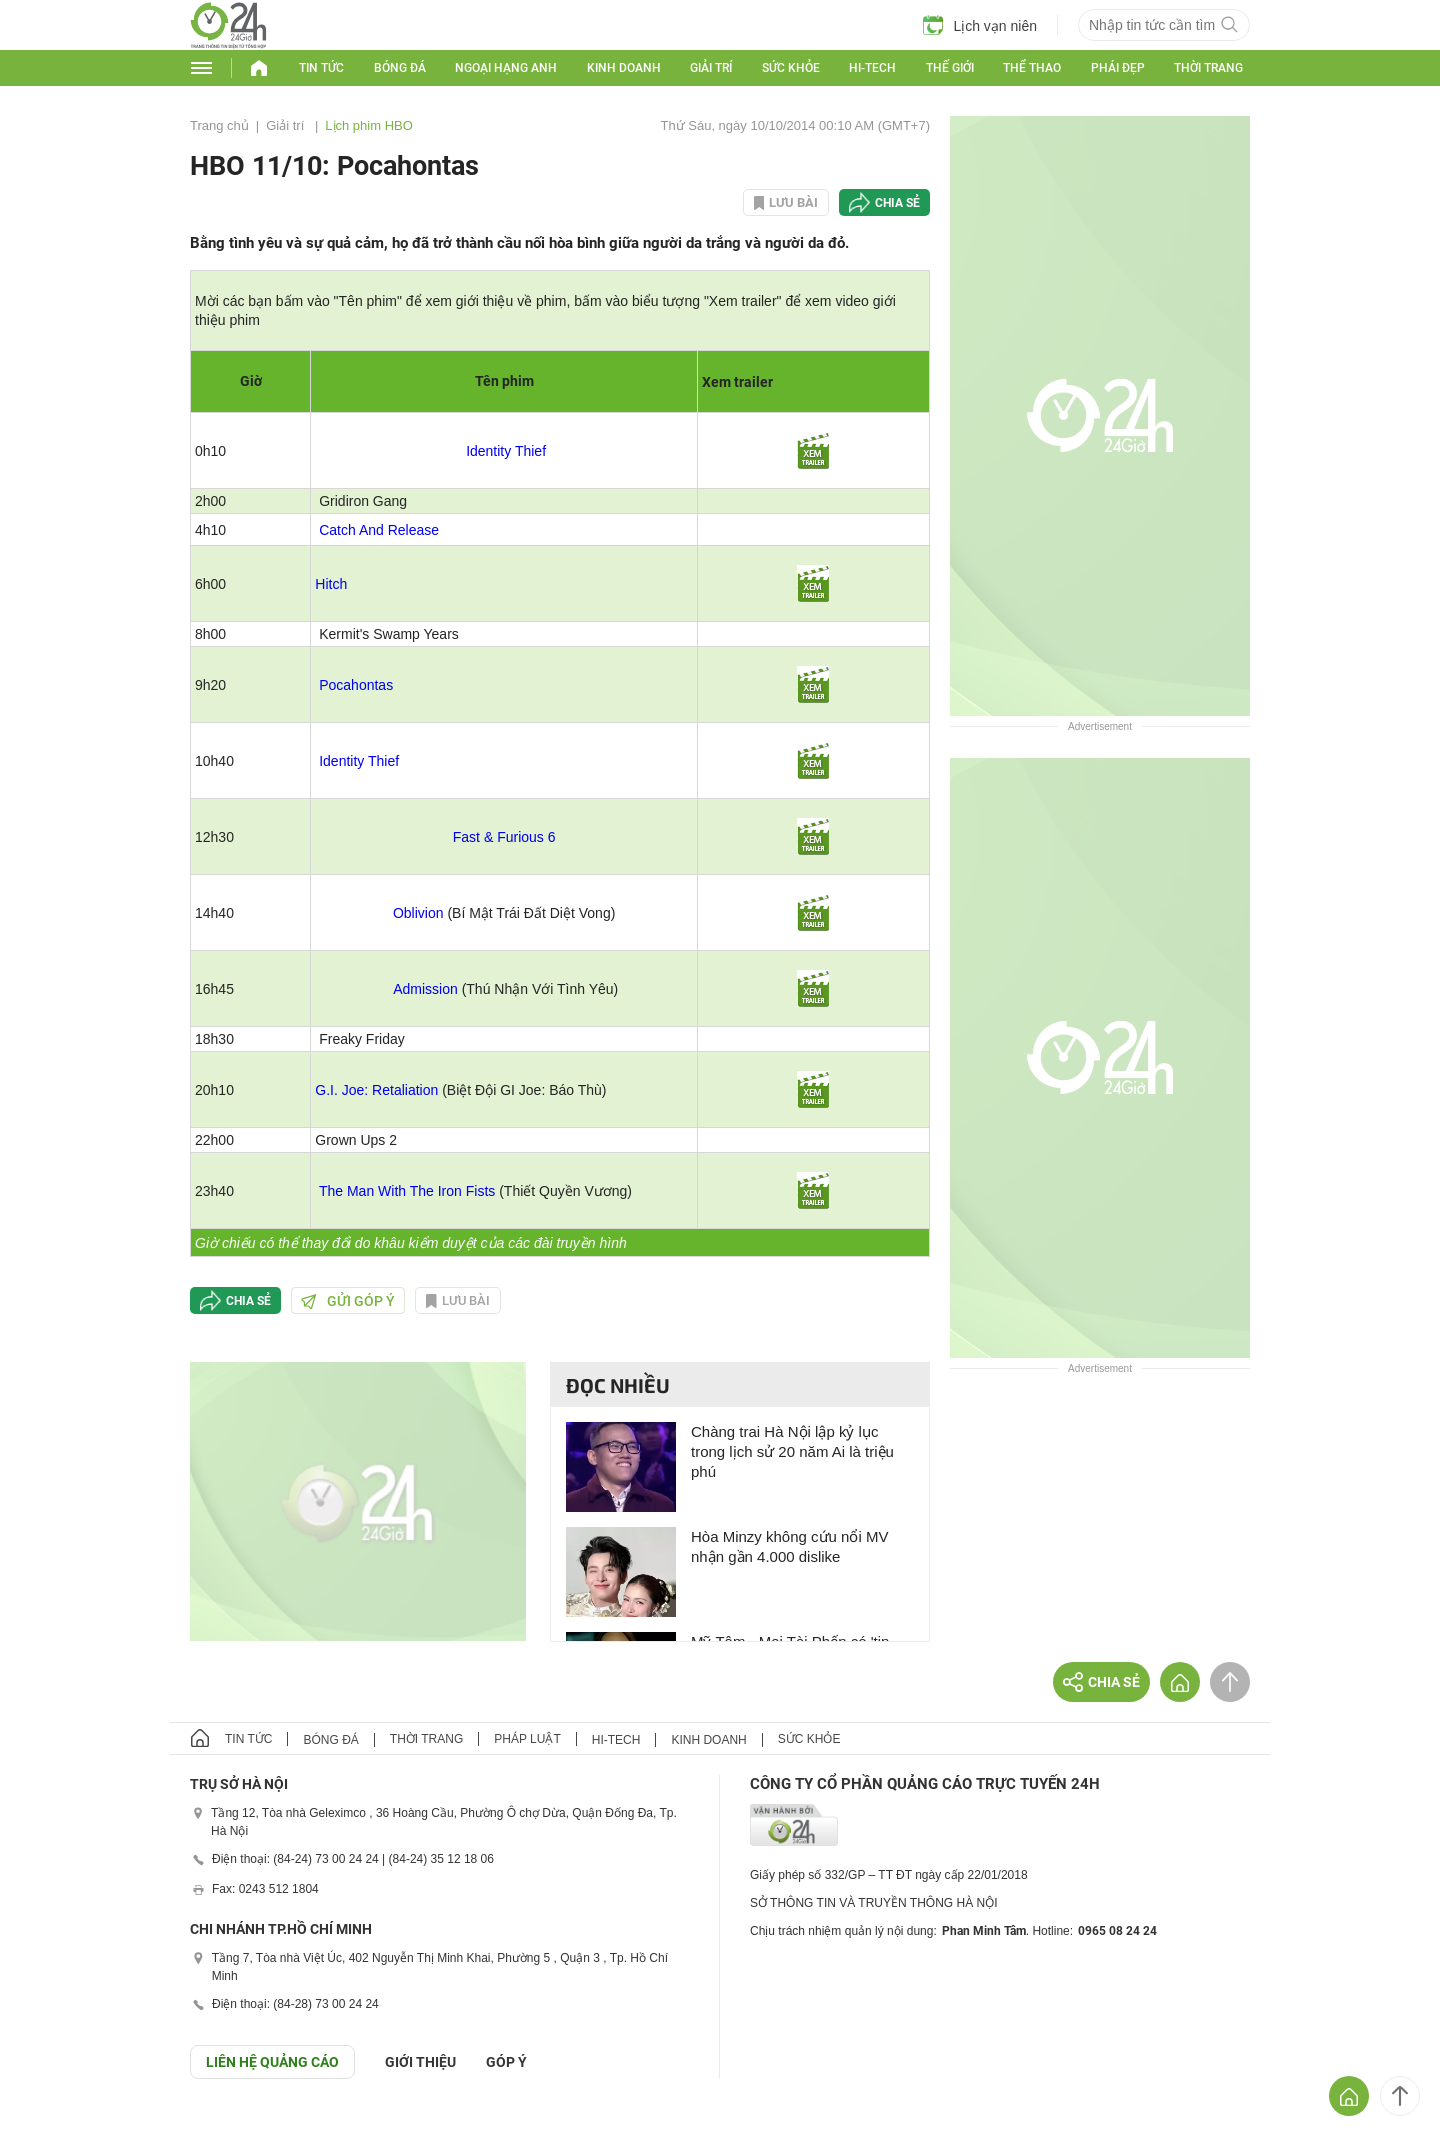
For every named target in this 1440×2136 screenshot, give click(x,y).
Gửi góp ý (348, 1301)
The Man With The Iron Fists (407, 1191)
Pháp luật (527, 1739)
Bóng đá (400, 68)
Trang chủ (219, 125)
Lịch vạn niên (980, 25)
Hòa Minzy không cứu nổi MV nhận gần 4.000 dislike (789, 1546)
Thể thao (1032, 68)
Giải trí (711, 68)
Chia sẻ (897, 203)
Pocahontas (356, 685)
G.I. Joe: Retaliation (376, 1090)
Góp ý (506, 2062)
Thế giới (950, 68)
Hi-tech (872, 68)
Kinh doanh (624, 68)
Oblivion (418, 913)
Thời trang (1208, 68)
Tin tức (321, 68)
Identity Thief (506, 451)
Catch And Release (379, 530)
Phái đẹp (1118, 68)
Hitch (331, 584)
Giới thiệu (420, 2062)
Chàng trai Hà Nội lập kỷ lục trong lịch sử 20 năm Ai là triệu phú (792, 1451)
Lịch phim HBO (369, 125)
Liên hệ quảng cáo (272, 2062)
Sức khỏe (791, 68)
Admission (425, 989)
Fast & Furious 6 (504, 837)
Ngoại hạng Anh (506, 68)
